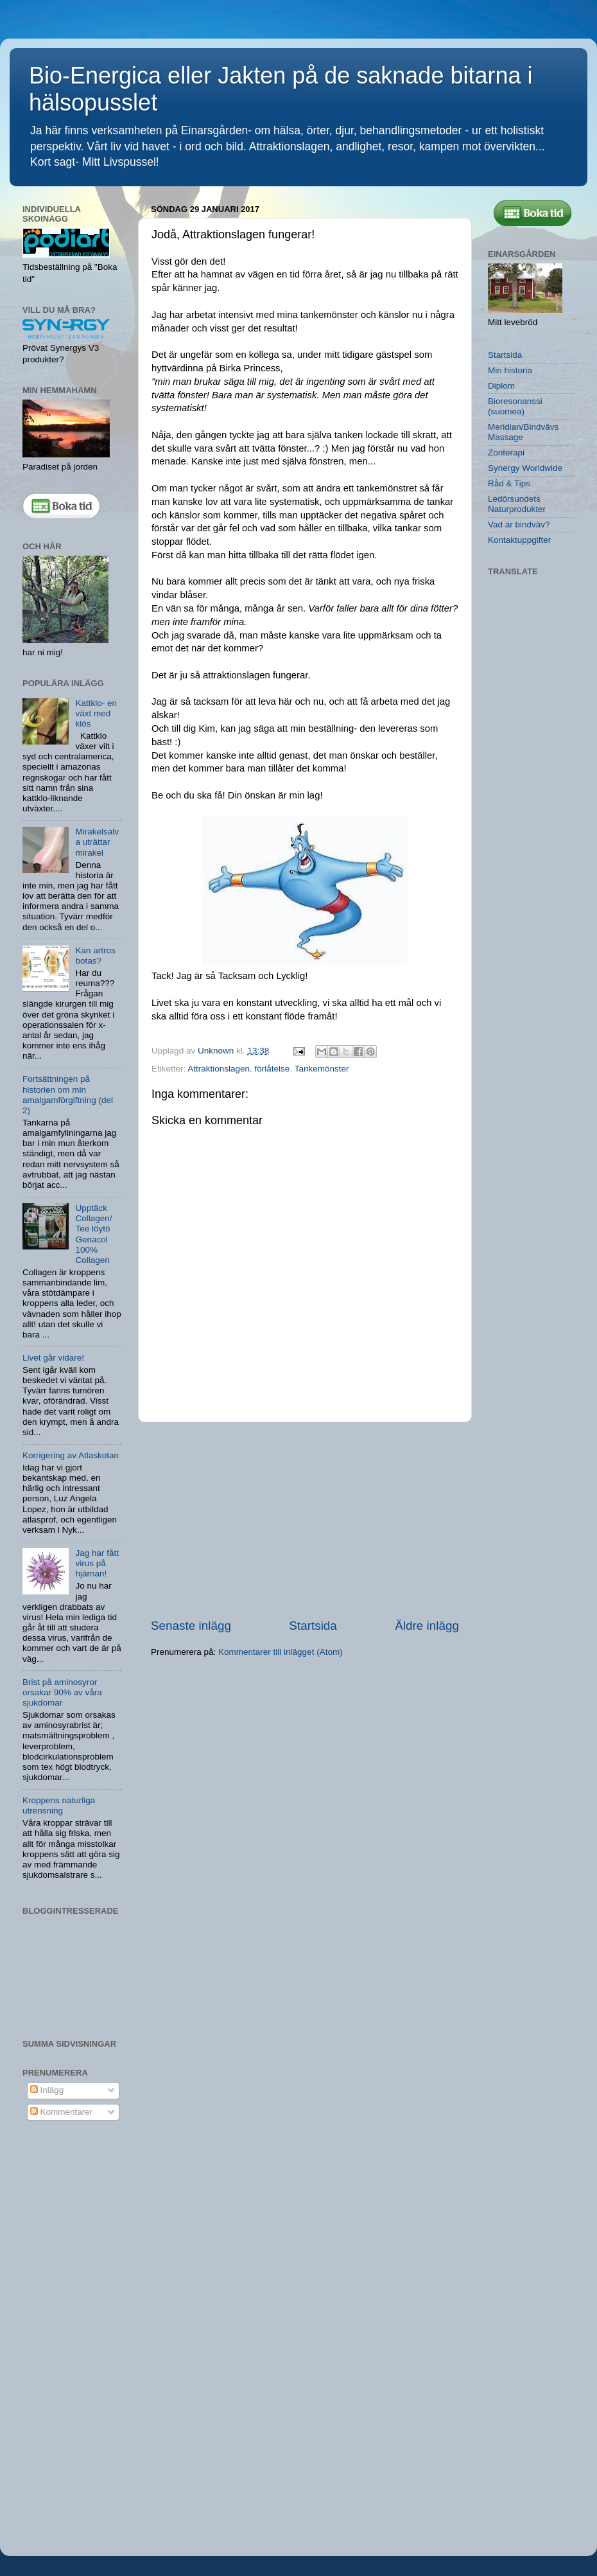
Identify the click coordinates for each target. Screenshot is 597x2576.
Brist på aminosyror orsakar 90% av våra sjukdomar (62, 1692)
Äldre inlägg (427, 1625)
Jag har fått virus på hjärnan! (97, 1563)
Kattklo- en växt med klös (96, 713)
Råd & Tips (509, 483)
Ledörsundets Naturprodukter (517, 504)
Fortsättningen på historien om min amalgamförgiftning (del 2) (67, 1094)
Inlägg (47, 2090)
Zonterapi (506, 452)
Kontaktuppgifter (519, 540)
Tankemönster (322, 1068)
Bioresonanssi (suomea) (515, 406)
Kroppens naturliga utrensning (58, 1805)
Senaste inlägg (191, 1625)
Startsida (313, 1625)
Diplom (501, 386)
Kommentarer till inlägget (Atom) (280, 1652)
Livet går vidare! (53, 1358)
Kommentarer (61, 2112)
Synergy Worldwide (525, 468)
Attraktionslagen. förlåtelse (238, 1068)
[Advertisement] (305, 1520)
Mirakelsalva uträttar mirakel (97, 842)
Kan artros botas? (95, 956)
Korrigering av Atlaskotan (70, 1455)
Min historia (510, 370)
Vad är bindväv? (519, 524)
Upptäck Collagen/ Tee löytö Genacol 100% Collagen (93, 1234)
